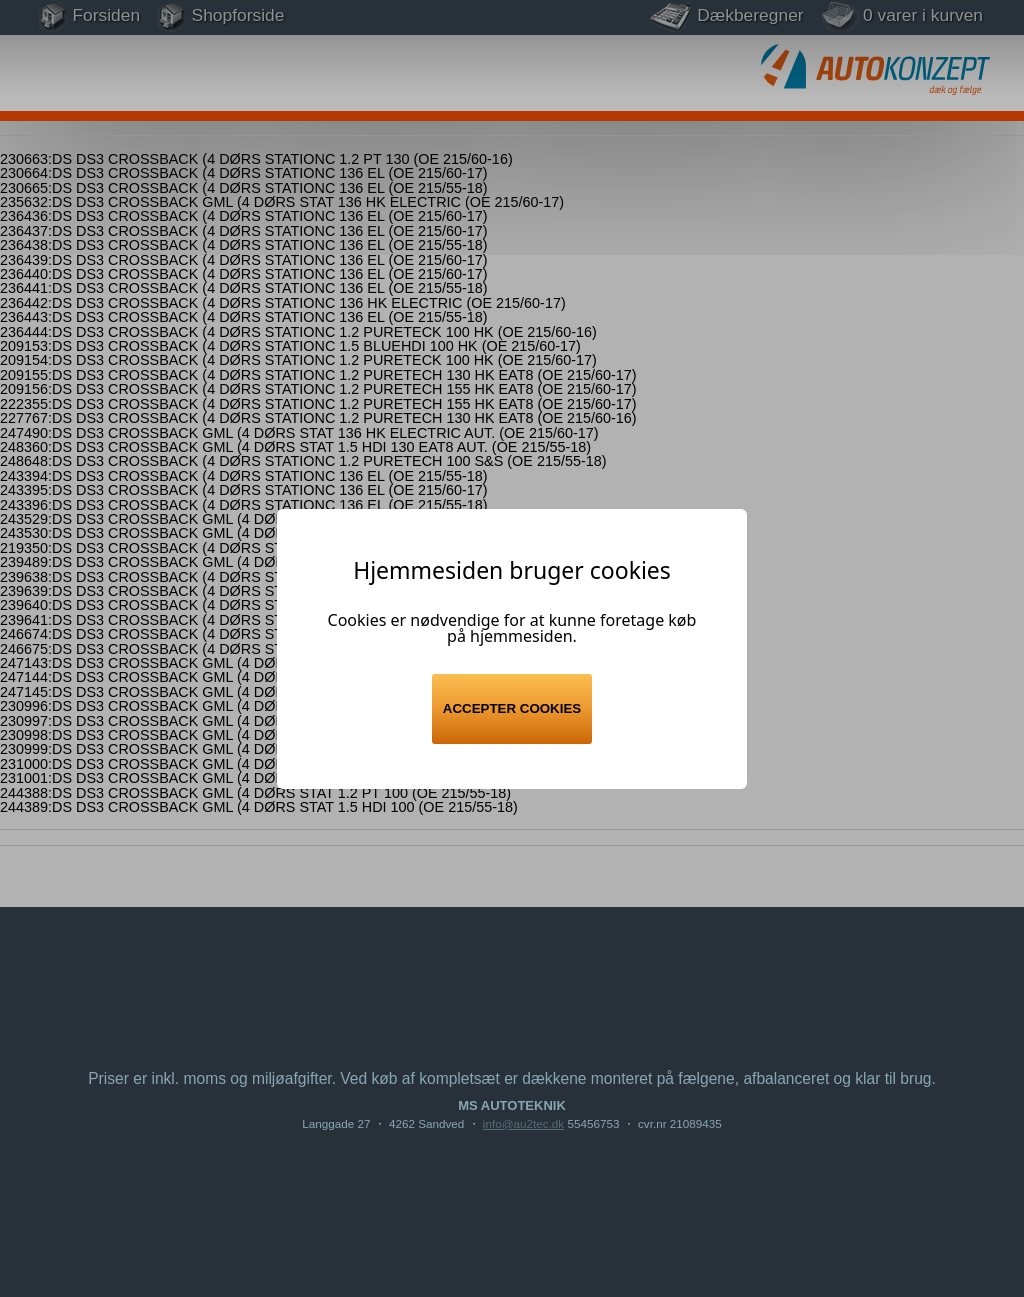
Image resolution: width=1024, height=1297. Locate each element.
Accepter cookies (512, 708)
